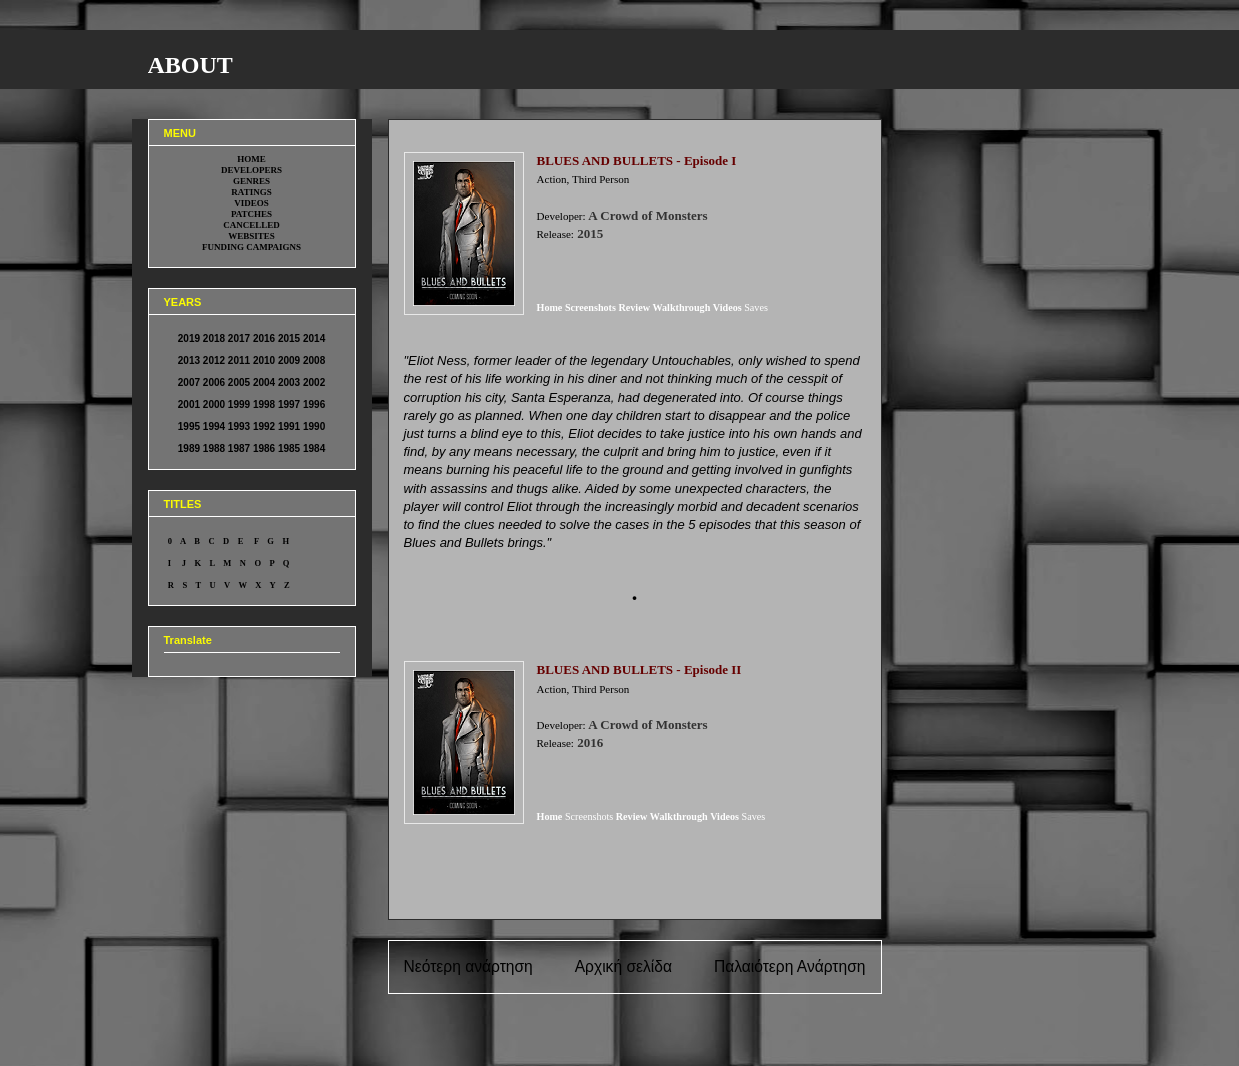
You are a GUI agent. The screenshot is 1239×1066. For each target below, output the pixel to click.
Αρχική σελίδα (623, 966)
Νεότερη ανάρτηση (468, 966)
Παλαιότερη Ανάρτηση (790, 966)
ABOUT (190, 65)
